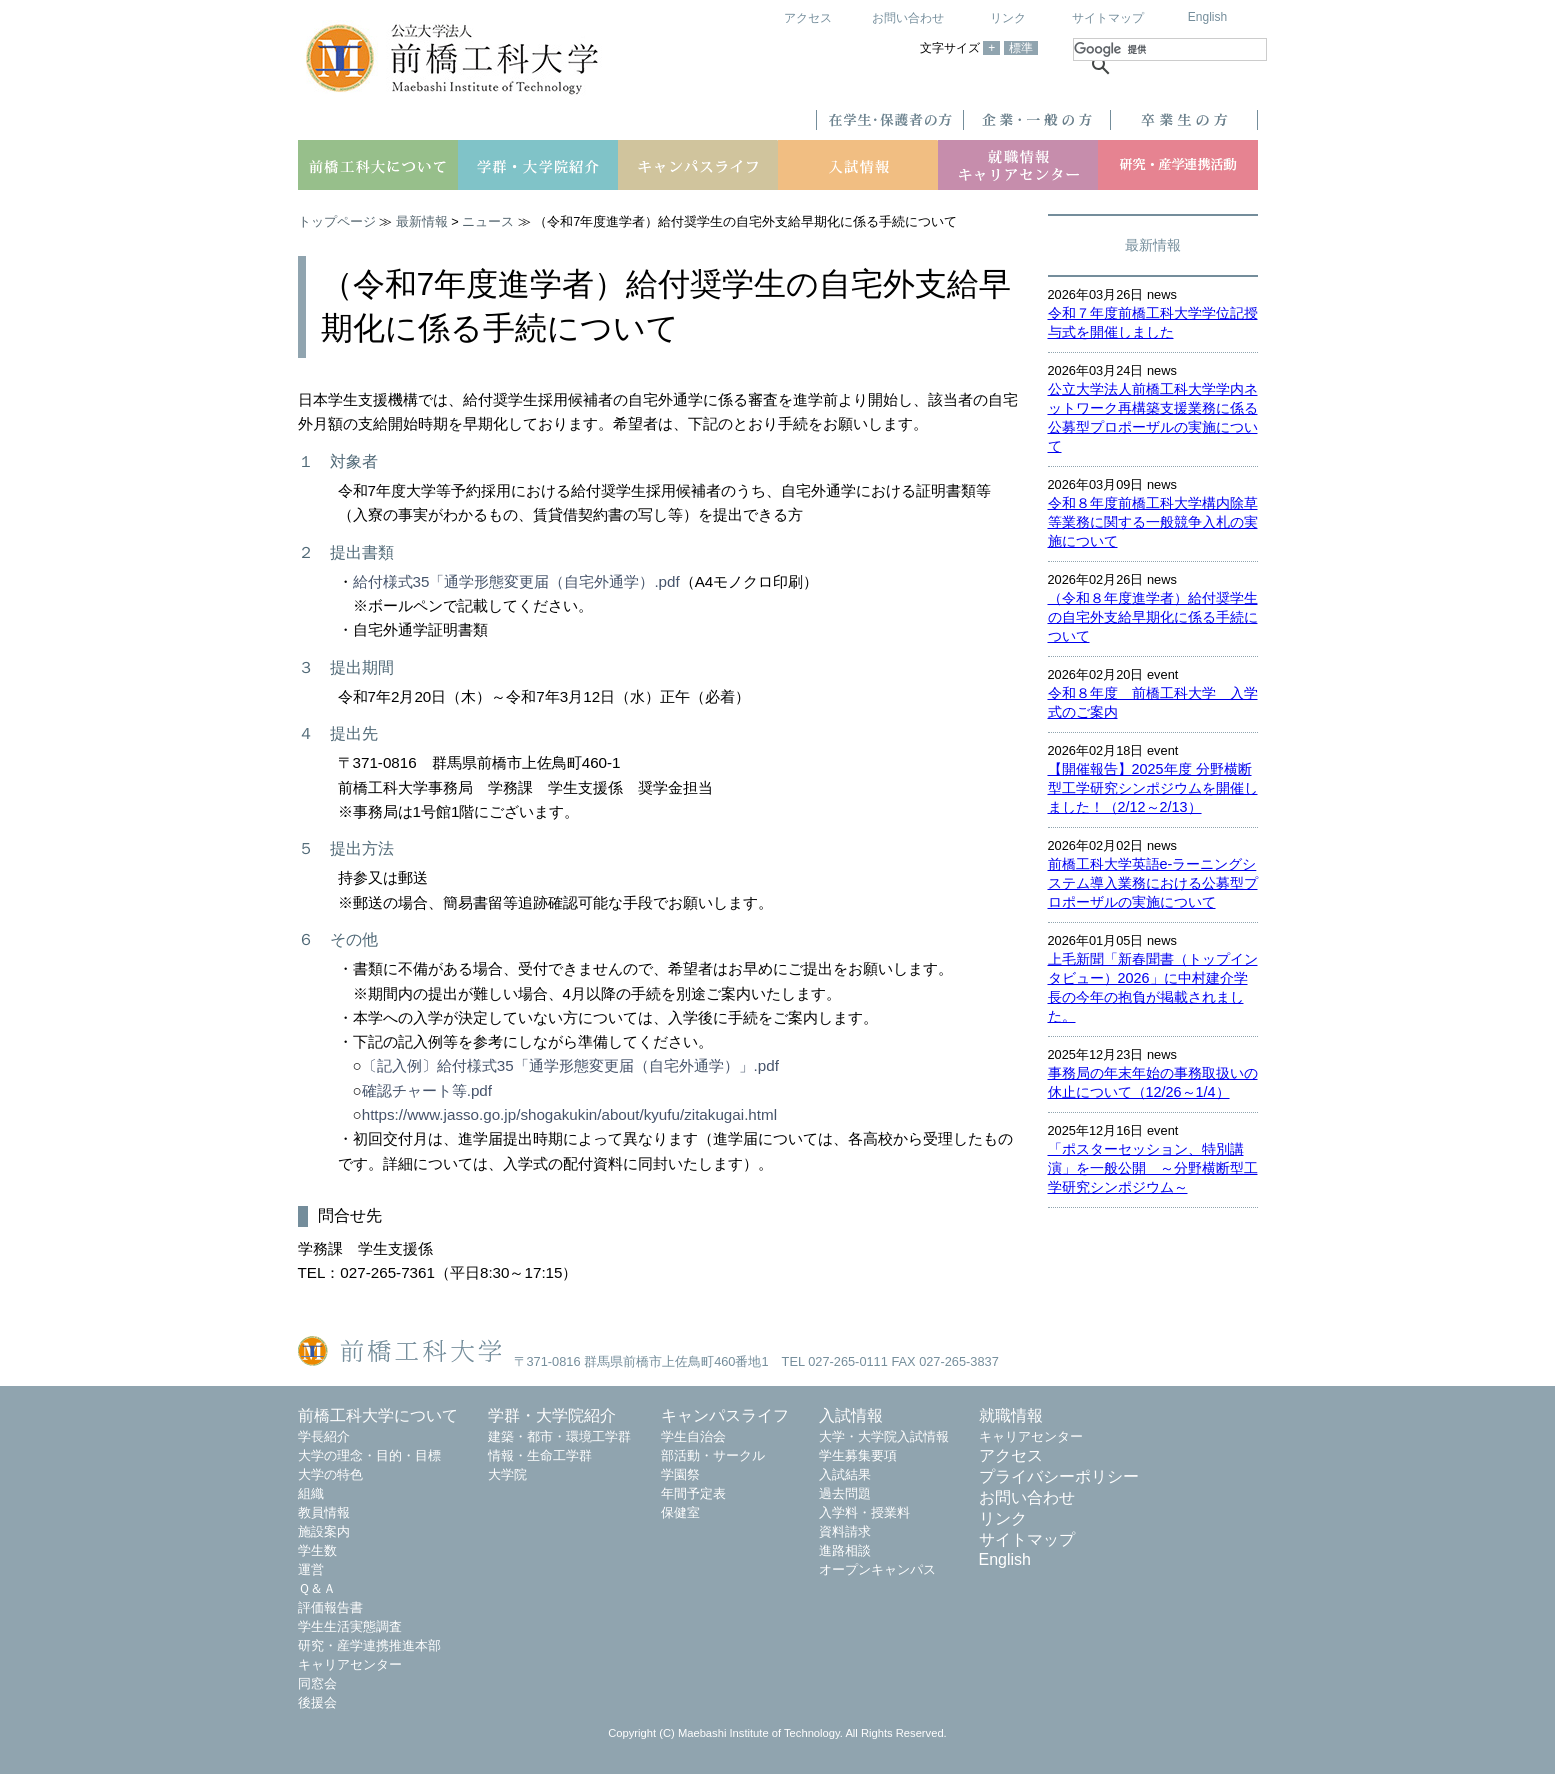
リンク (1008, 18)
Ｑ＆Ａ (317, 1588)
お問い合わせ (908, 18)
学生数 (317, 1550)
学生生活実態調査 (350, 1626)
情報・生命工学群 (540, 1455)
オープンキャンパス (877, 1569)
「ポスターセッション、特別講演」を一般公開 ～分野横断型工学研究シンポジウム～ (1153, 1168)
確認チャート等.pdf (427, 1090)
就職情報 (1011, 1415)
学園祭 (680, 1474)
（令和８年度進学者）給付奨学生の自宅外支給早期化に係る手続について (1153, 617)
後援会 (317, 1702)
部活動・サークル (713, 1455)
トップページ (337, 221)
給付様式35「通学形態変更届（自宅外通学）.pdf (516, 581)
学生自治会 (693, 1436)
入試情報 (851, 1415)
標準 (1021, 48)
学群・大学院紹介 (552, 1415)
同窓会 (317, 1683)
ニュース (488, 221)
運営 (311, 1569)
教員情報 (324, 1512)
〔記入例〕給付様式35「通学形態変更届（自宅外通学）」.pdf (570, 1065)
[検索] (1170, 49)
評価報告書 (330, 1607)
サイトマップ (1108, 18)
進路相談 (845, 1550)
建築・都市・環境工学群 (559, 1436)
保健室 (680, 1512)
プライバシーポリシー (1059, 1476)
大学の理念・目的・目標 (369, 1455)
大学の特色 (330, 1474)
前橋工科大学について (378, 1415)
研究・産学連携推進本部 (369, 1645)
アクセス (808, 18)
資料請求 (845, 1531)
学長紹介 (324, 1436)
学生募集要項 (858, 1455)
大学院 (507, 1474)
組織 (311, 1493)
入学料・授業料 (864, 1512)
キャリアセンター (350, 1664)
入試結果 (845, 1474)
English (1207, 17)
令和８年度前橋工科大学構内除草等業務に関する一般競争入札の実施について (1153, 522)
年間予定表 (693, 1493)
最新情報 (422, 221)
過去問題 (845, 1493)
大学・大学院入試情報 (884, 1436)
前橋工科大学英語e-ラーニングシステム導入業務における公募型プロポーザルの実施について (1153, 883)
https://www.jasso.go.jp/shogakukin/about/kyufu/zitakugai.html (569, 1114)
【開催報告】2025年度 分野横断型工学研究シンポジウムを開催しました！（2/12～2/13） (1153, 788)
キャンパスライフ (725, 1415)
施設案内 (324, 1531)
